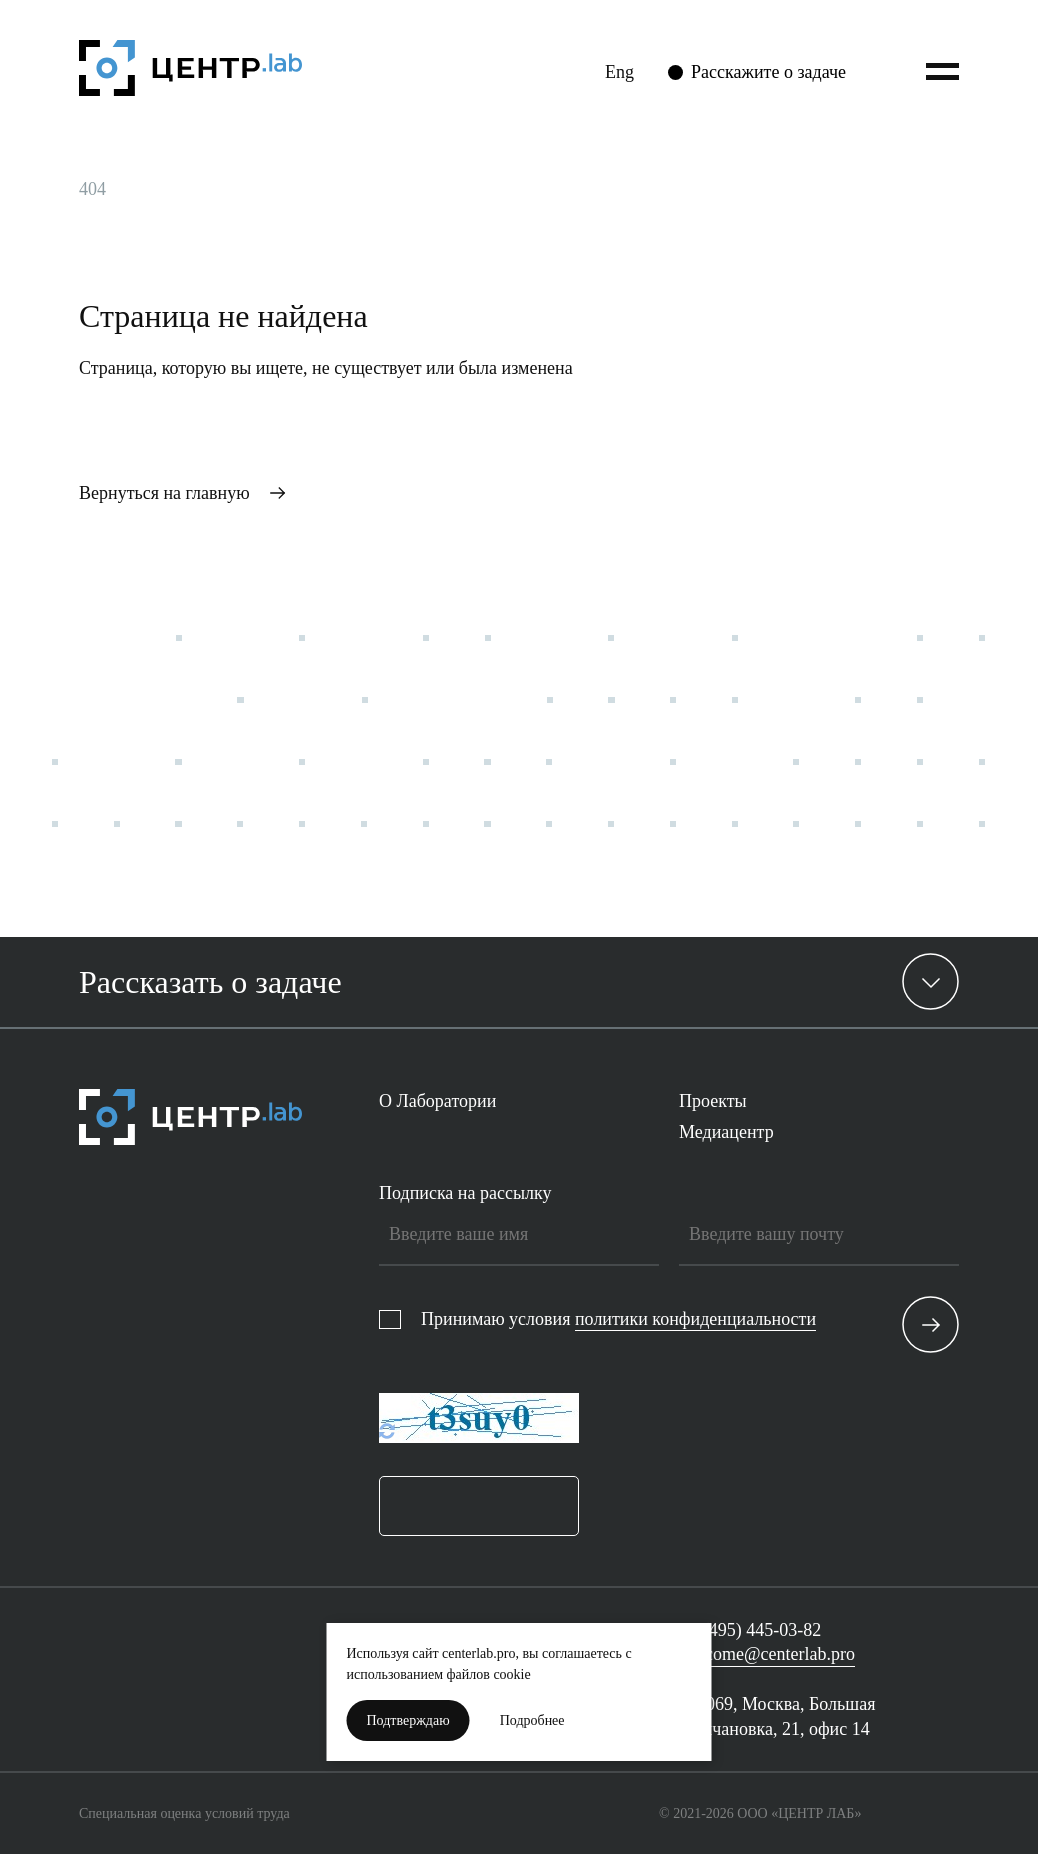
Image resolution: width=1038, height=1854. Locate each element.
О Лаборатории (437, 1101)
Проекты (713, 1101)
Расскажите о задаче (768, 72)
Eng (619, 72)
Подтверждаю (408, 1720)
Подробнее (532, 1720)
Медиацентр (726, 1132)
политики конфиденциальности (695, 1319)
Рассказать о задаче (210, 982)
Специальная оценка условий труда (184, 1813)
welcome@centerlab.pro (767, 1654)
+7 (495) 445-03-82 (750, 1630)
